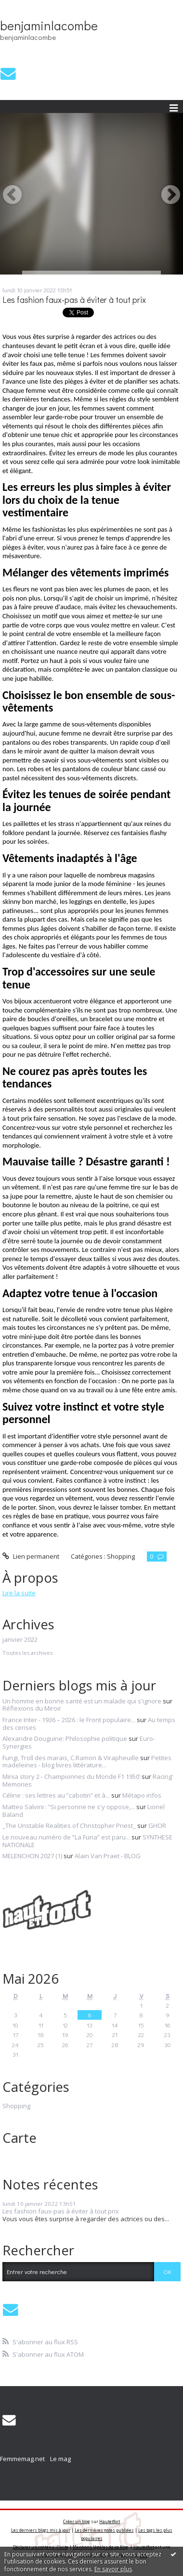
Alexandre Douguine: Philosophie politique (64, 1738)
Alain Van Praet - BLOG (108, 1855)
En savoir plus (113, 2569)
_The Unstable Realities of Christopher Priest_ (69, 1825)
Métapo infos (141, 1795)
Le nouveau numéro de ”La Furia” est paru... (66, 1837)
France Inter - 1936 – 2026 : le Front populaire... (68, 1719)
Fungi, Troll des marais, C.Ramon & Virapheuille (70, 1757)
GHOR (157, 1825)
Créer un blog (76, 2521)
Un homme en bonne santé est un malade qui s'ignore (81, 1701)
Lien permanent (30, 1556)
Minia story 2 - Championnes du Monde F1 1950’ (71, 1776)
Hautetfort (109, 2521)
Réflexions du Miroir (31, 1708)
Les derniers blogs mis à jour (40, 2530)
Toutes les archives (27, 1653)
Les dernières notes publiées (104, 2530)
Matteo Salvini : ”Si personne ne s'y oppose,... (68, 1806)
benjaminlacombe (49, 25)
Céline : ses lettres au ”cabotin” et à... (56, 1795)
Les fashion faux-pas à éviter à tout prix (74, 299)
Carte (19, 2137)
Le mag (60, 2458)
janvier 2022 (20, 1640)
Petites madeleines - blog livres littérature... (86, 1761)
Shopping (121, 1556)
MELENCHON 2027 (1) (32, 1855)
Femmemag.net (22, 2458)
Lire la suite (19, 1592)
